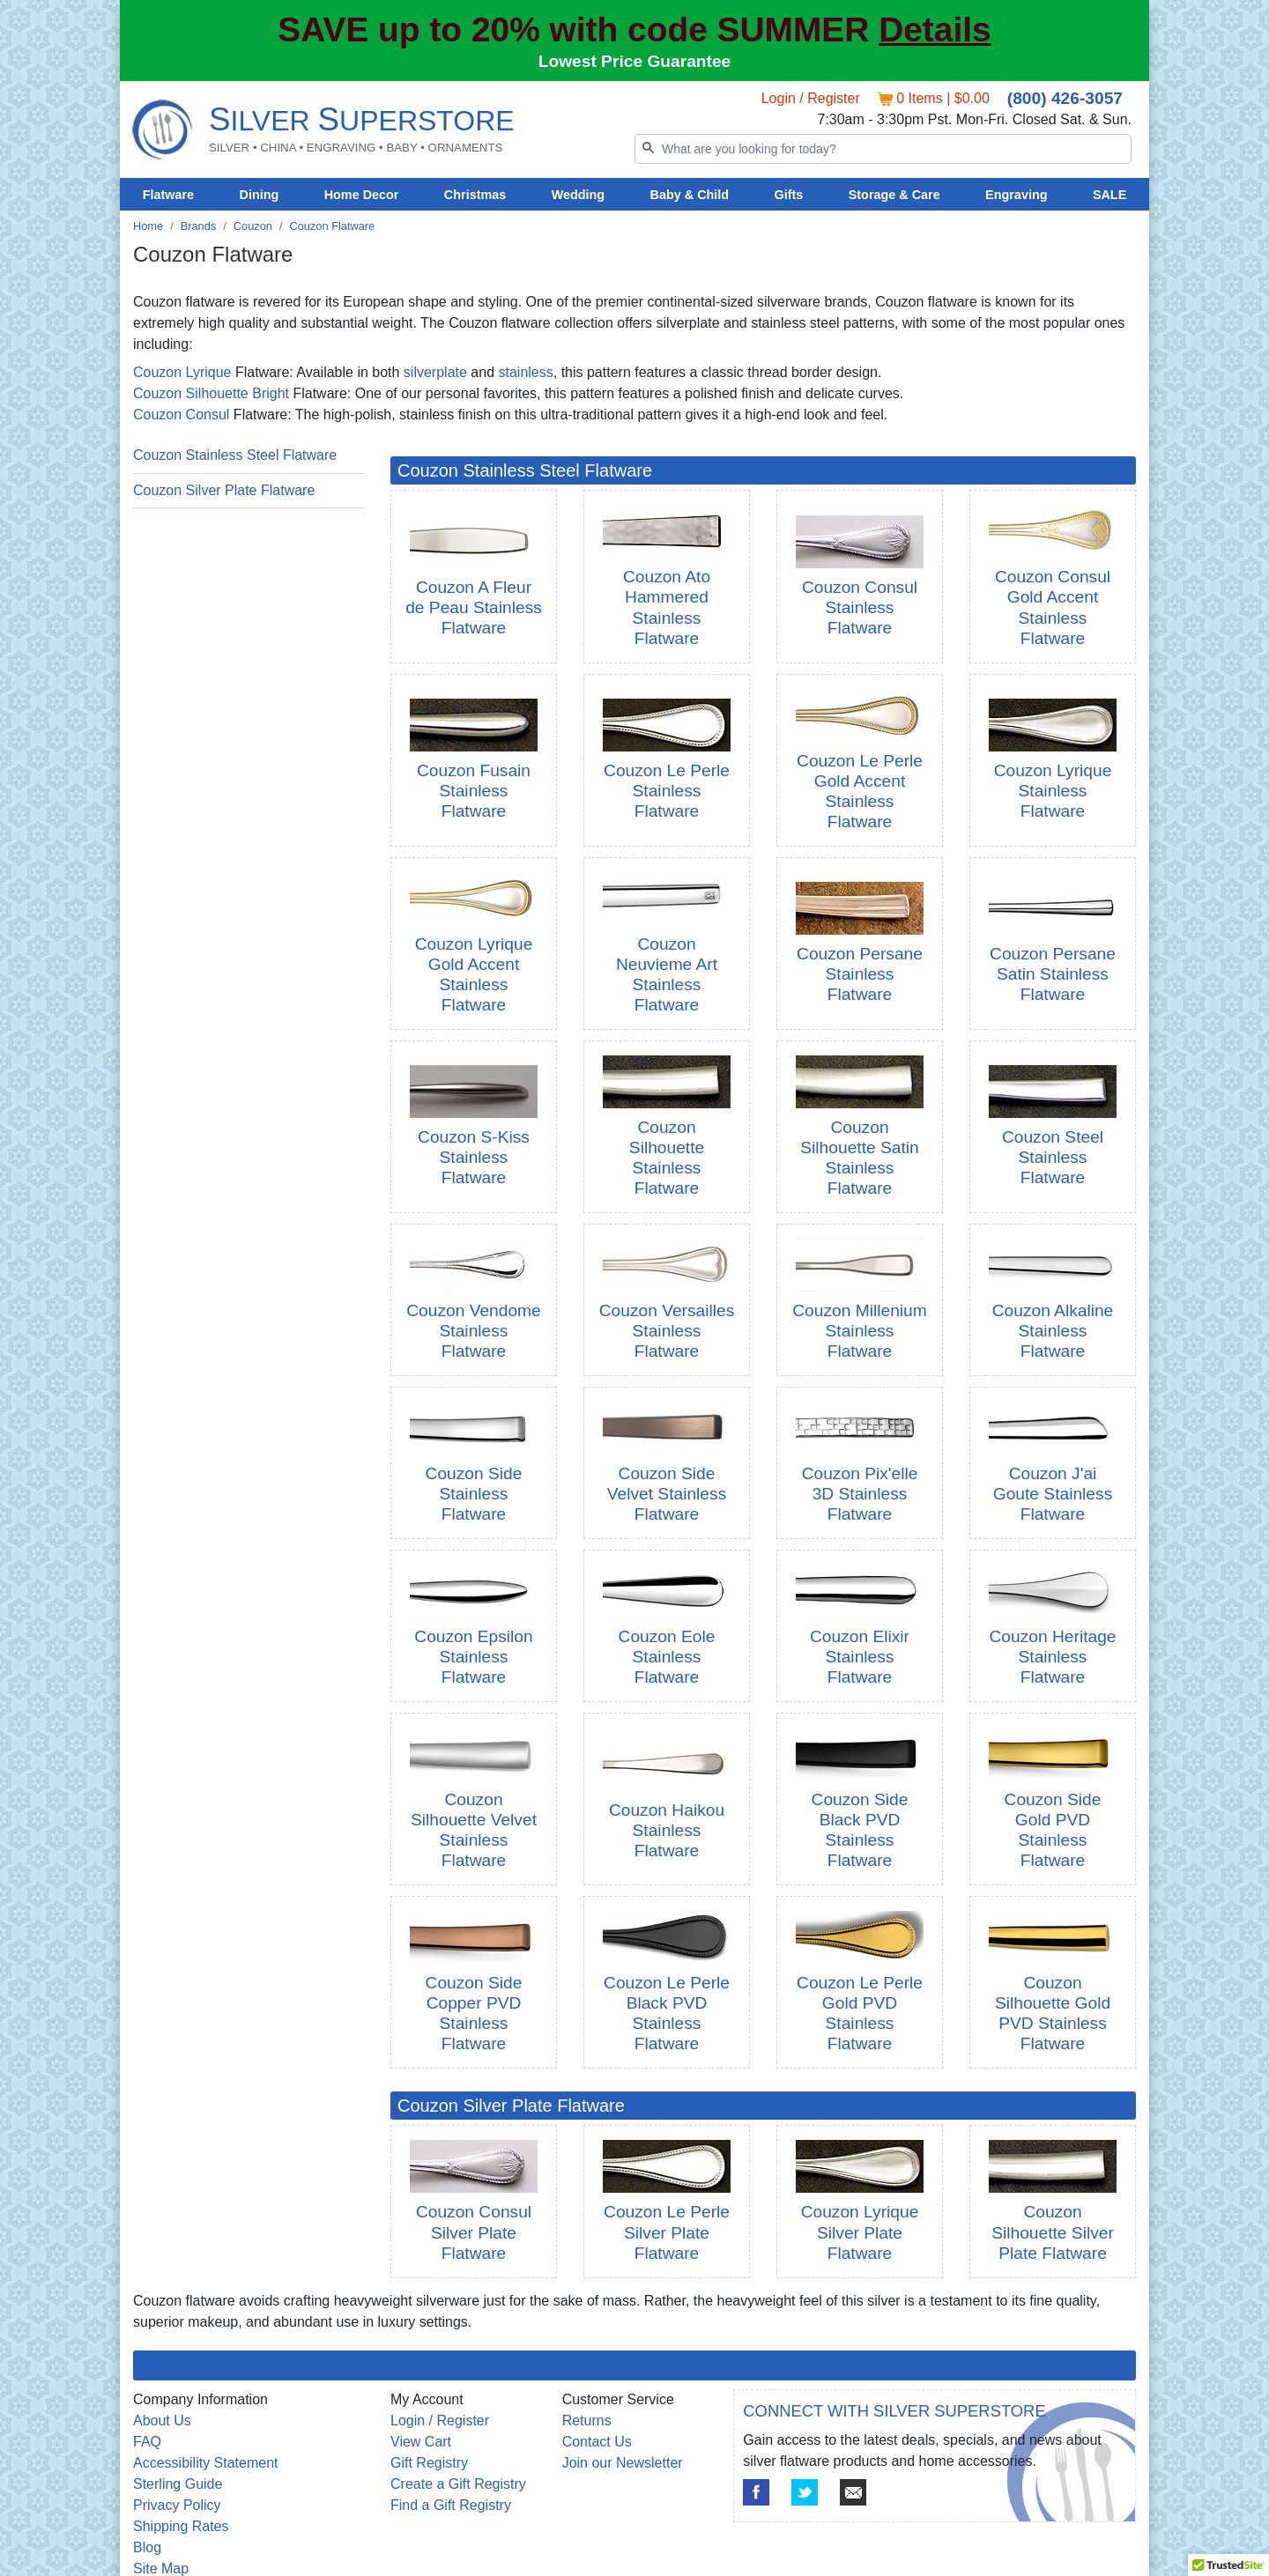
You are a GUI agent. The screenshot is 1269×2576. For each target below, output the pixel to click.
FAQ (147, 2441)
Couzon (253, 226)
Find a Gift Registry (450, 2505)
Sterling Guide (177, 2483)
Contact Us (597, 2441)
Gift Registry (429, 2462)
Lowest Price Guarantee (634, 61)
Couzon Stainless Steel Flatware (235, 455)
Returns (587, 2420)
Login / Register (810, 98)
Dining (259, 195)
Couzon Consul (181, 414)
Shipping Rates (181, 2526)
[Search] (883, 149)
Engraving (1016, 195)
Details (935, 29)
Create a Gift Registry (458, 2483)
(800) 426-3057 (1065, 98)
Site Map (161, 2568)
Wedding (578, 195)
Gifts (789, 195)
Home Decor (361, 195)
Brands (199, 226)
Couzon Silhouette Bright (211, 393)
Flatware (168, 195)
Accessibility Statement (205, 2462)
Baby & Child (690, 195)
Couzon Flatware (332, 226)
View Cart (420, 2441)
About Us (162, 2420)
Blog (147, 2547)
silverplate (435, 372)
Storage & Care (894, 195)
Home (148, 226)
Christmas (475, 195)
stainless (525, 372)
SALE (1109, 195)
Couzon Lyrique (182, 372)
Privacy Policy (177, 2505)
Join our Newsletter (622, 2462)
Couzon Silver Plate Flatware (224, 490)
